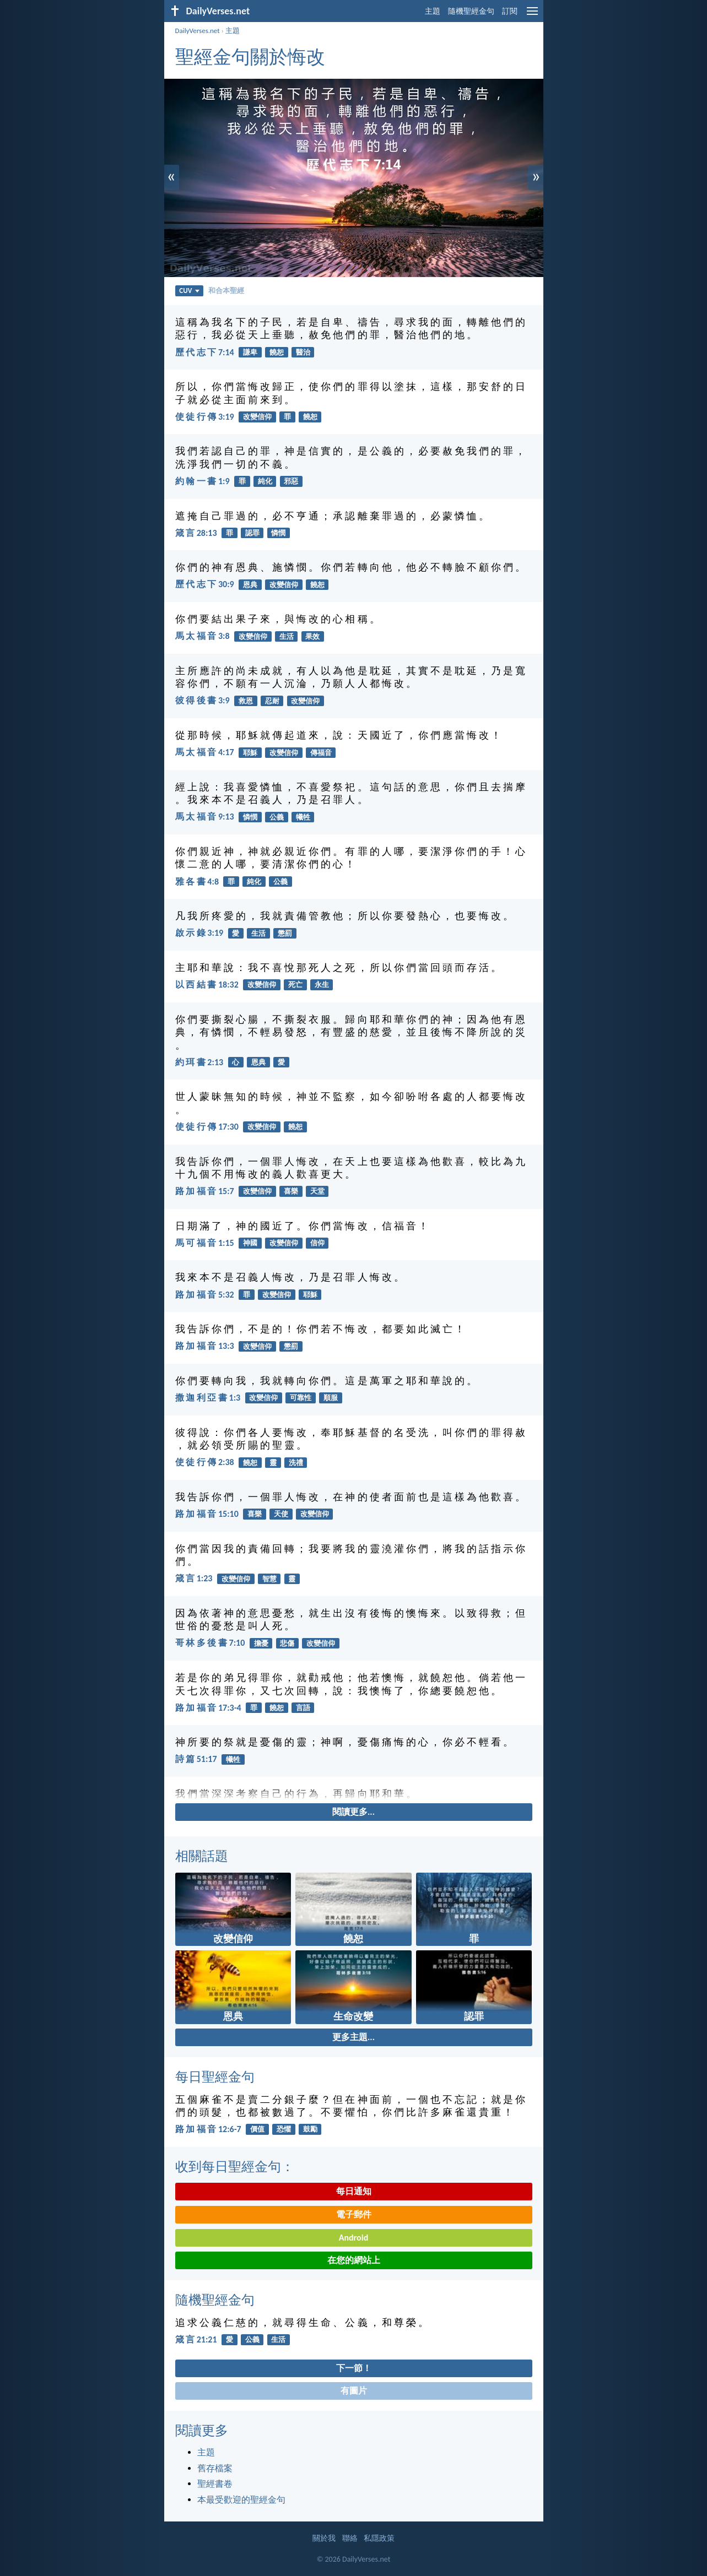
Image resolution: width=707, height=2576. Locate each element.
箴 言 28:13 (196, 533)
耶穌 (250, 753)
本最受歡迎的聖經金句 (241, 2499)
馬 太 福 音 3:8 (202, 636)
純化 (265, 481)
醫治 (303, 352)
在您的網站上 (353, 2260)
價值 (257, 2129)
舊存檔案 (215, 2468)
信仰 (317, 1243)
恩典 (250, 585)
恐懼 (284, 2129)
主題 (432, 11)
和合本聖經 (226, 290)
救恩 (246, 701)
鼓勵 (310, 2129)
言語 (303, 1708)
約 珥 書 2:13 (199, 1062)
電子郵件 (353, 2214)
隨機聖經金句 (471, 11)
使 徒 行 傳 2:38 (204, 1462)
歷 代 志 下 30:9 (204, 584)
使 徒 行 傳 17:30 (207, 1126)
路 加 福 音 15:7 (204, 1191)
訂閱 (509, 11)
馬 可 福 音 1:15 (204, 1243)
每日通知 (353, 2191)
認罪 (252, 533)
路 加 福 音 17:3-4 (208, 1707)
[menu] (532, 15)
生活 (286, 636)
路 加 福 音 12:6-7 (208, 2129)
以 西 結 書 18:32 (207, 984)
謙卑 (250, 352)
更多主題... (353, 2037)
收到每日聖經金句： (234, 2166)
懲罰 (285, 933)
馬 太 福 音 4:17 (204, 752)
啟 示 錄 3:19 (199, 933)
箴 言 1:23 (194, 1578)
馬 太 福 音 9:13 (204, 816)
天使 (281, 1514)
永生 (322, 984)
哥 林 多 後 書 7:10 (210, 1642)
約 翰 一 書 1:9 (202, 481)
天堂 (317, 1191)
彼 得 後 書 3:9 (202, 700)
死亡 (295, 984)
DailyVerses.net (197, 30)
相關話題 (201, 1856)
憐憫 (278, 533)
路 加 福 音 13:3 (204, 1346)
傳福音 (321, 753)
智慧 (269, 1579)
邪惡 (291, 481)
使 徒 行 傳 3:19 (204, 416)
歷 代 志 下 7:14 (204, 352)
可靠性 (300, 1397)
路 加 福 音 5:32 (204, 1294)
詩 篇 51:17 (196, 1759)
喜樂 (291, 1191)
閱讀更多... (353, 1812)
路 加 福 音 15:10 (207, 1514)
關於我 (324, 2538)
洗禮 (296, 1462)
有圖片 (354, 2390)
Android (353, 2237)
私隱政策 (379, 2538)
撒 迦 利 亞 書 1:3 (208, 1397)
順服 (330, 1397)
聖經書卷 (215, 2484)
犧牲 (303, 817)
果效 (312, 636)
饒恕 (276, 352)
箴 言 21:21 (196, 2339)
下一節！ (353, 2368)
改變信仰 (257, 417)
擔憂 (261, 1643)
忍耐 (272, 701)
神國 (250, 1243)
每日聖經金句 (215, 2077)
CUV (189, 290)
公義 (276, 817)
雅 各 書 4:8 (197, 881)
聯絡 (350, 2538)
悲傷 (287, 1643)
